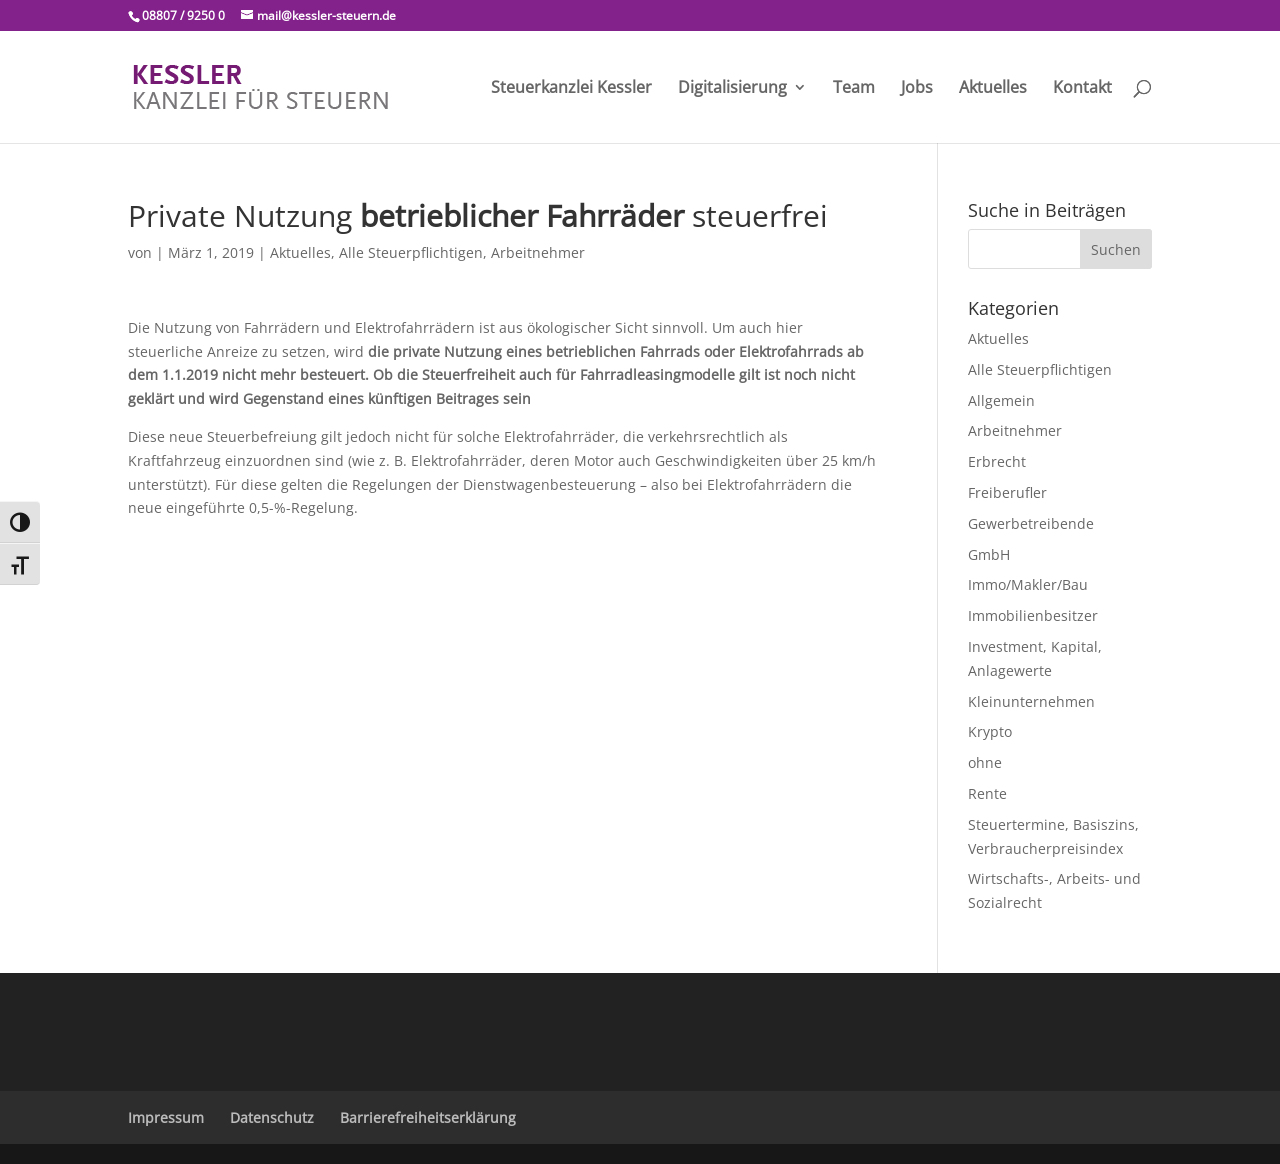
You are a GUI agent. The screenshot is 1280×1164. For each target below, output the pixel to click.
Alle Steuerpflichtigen (411, 252)
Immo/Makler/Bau (1028, 584)
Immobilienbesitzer (1033, 615)
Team (854, 89)
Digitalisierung (732, 89)
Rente (987, 793)
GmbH (989, 554)
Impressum (166, 1117)
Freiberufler (1007, 492)
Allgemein (1001, 400)
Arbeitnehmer (538, 252)
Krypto (990, 731)
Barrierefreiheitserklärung (428, 1117)
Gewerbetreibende (1031, 523)
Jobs (917, 89)
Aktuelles (993, 89)
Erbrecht (997, 461)
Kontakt (1082, 89)
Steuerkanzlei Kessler (571, 89)
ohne (985, 762)
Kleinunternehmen (1031, 701)
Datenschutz (272, 1117)
